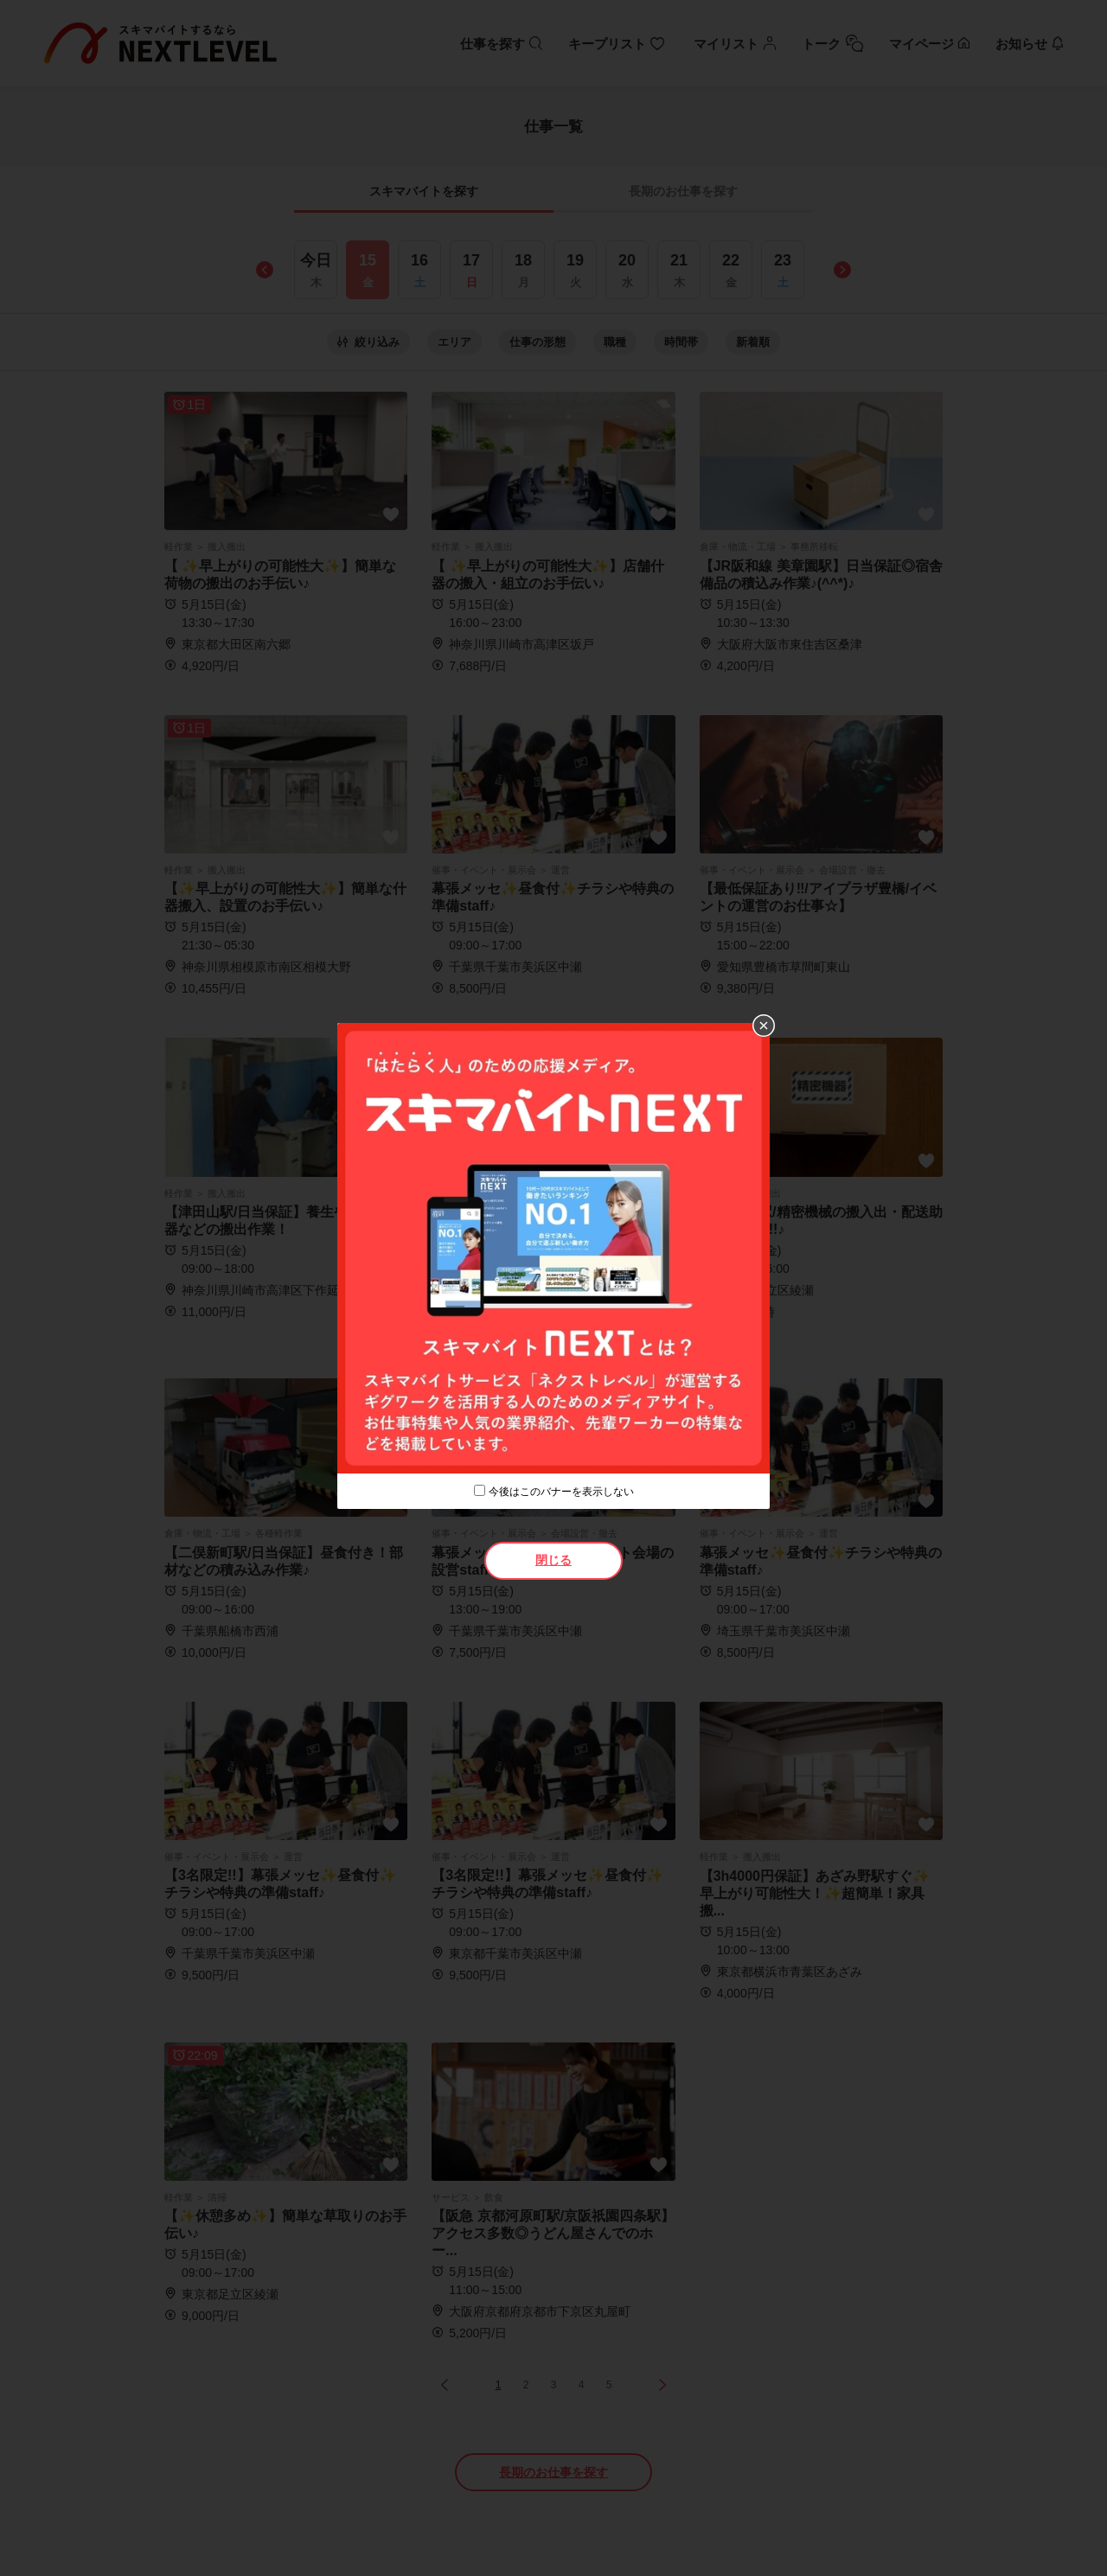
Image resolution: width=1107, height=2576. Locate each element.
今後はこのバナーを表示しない (561, 1491)
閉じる (553, 1560)
